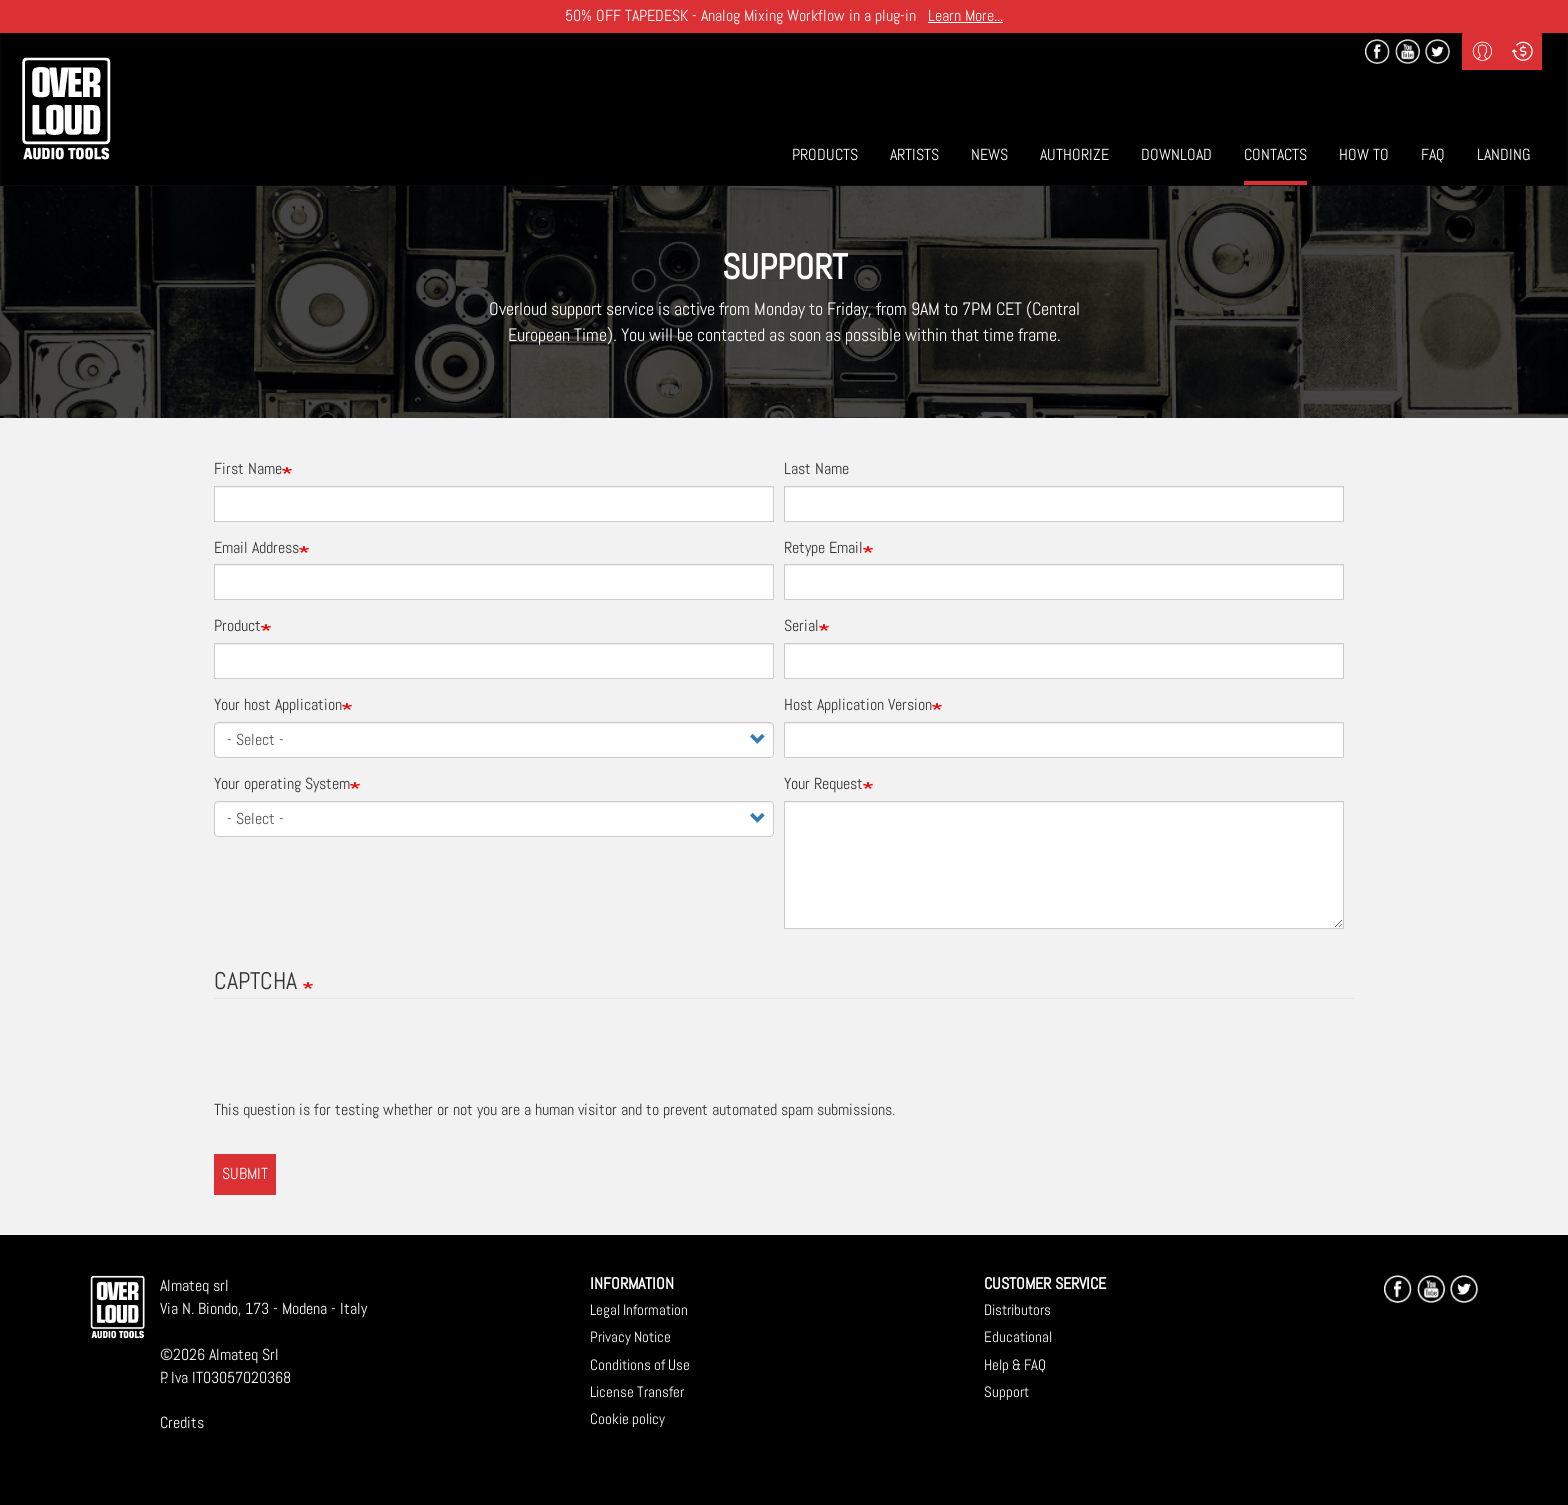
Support (1006, 1391)
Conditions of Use (640, 1364)
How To (1364, 154)
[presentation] (366, 1060)
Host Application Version (858, 704)
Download (1176, 154)
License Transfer (637, 1391)
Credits (182, 1422)
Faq (1433, 154)
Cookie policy (627, 1418)
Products (825, 154)
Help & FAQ (1015, 1364)
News (989, 154)
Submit (245, 1173)
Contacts (1275, 154)
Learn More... (965, 15)
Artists (914, 154)
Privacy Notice (630, 1336)
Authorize (1074, 154)
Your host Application (278, 704)
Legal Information (639, 1309)
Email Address (256, 547)
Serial (801, 625)
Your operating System (282, 783)
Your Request (823, 783)
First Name (248, 468)
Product (237, 625)
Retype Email (823, 547)
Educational (1018, 1336)
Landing (1504, 154)
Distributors (1017, 1309)
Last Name (816, 468)
